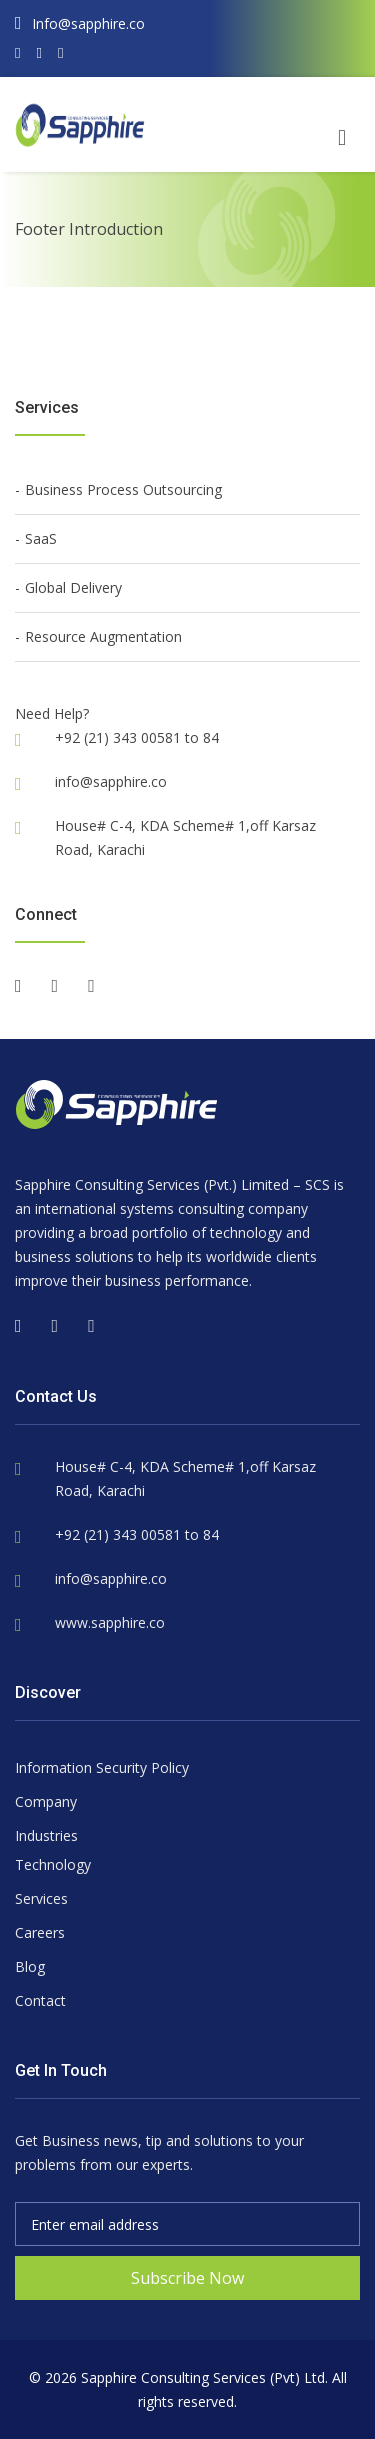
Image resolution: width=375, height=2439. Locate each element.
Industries (46, 1835)
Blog (30, 1966)
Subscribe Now (187, 2278)
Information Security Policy (102, 1767)
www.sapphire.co (110, 1622)
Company (46, 1801)
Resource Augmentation (103, 636)
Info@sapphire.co (80, 23)
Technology (53, 1864)
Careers (40, 1932)
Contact (40, 2000)
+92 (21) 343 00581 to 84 (137, 1534)
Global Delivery (73, 587)
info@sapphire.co (111, 781)
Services (41, 1898)
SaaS (41, 538)
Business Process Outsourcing (123, 489)
